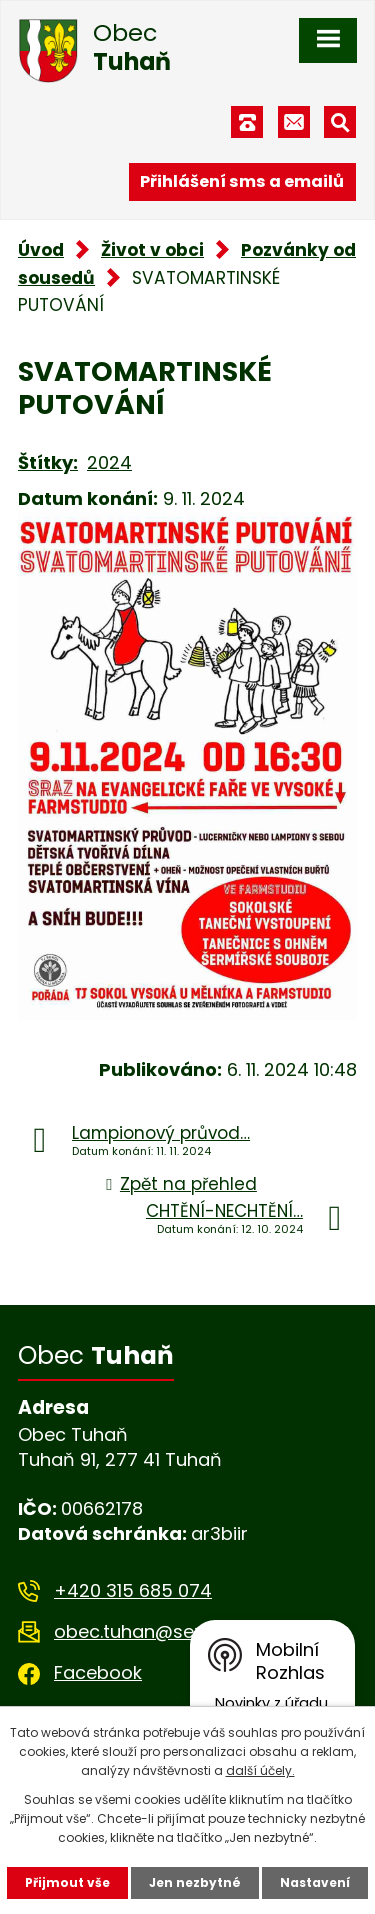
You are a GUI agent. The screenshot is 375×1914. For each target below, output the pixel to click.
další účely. (260, 1770)
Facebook (98, 1672)
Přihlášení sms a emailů (242, 181)
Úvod (41, 250)
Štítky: (48, 462)
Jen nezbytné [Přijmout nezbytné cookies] (195, 1882)
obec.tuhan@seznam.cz (160, 1631)
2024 (109, 462)
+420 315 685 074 (133, 1590)
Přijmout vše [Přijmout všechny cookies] (67, 1882)
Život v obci (152, 250)
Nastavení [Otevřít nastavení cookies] (315, 1882)
